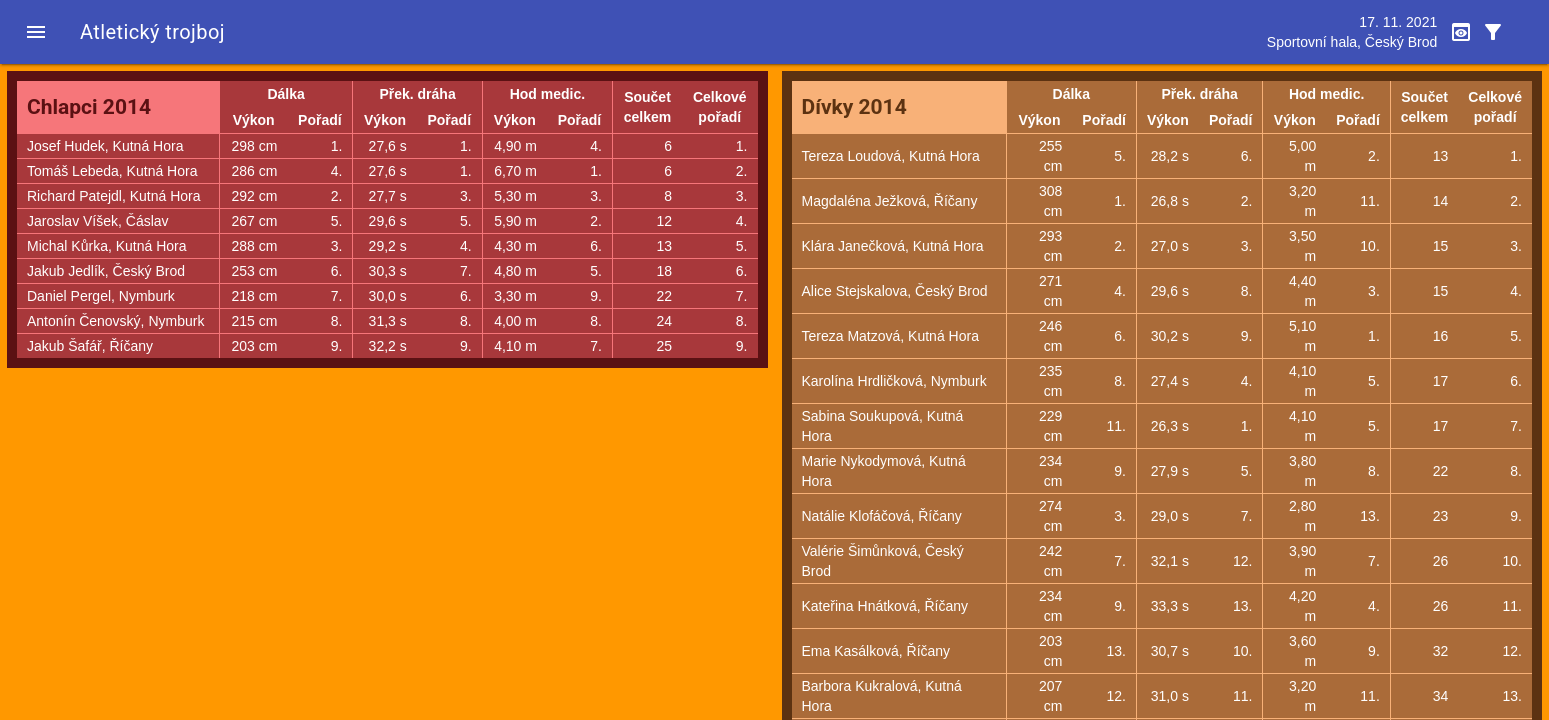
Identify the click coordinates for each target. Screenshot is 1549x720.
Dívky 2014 (854, 107)
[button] (36, 32)
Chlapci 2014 (89, 107)
